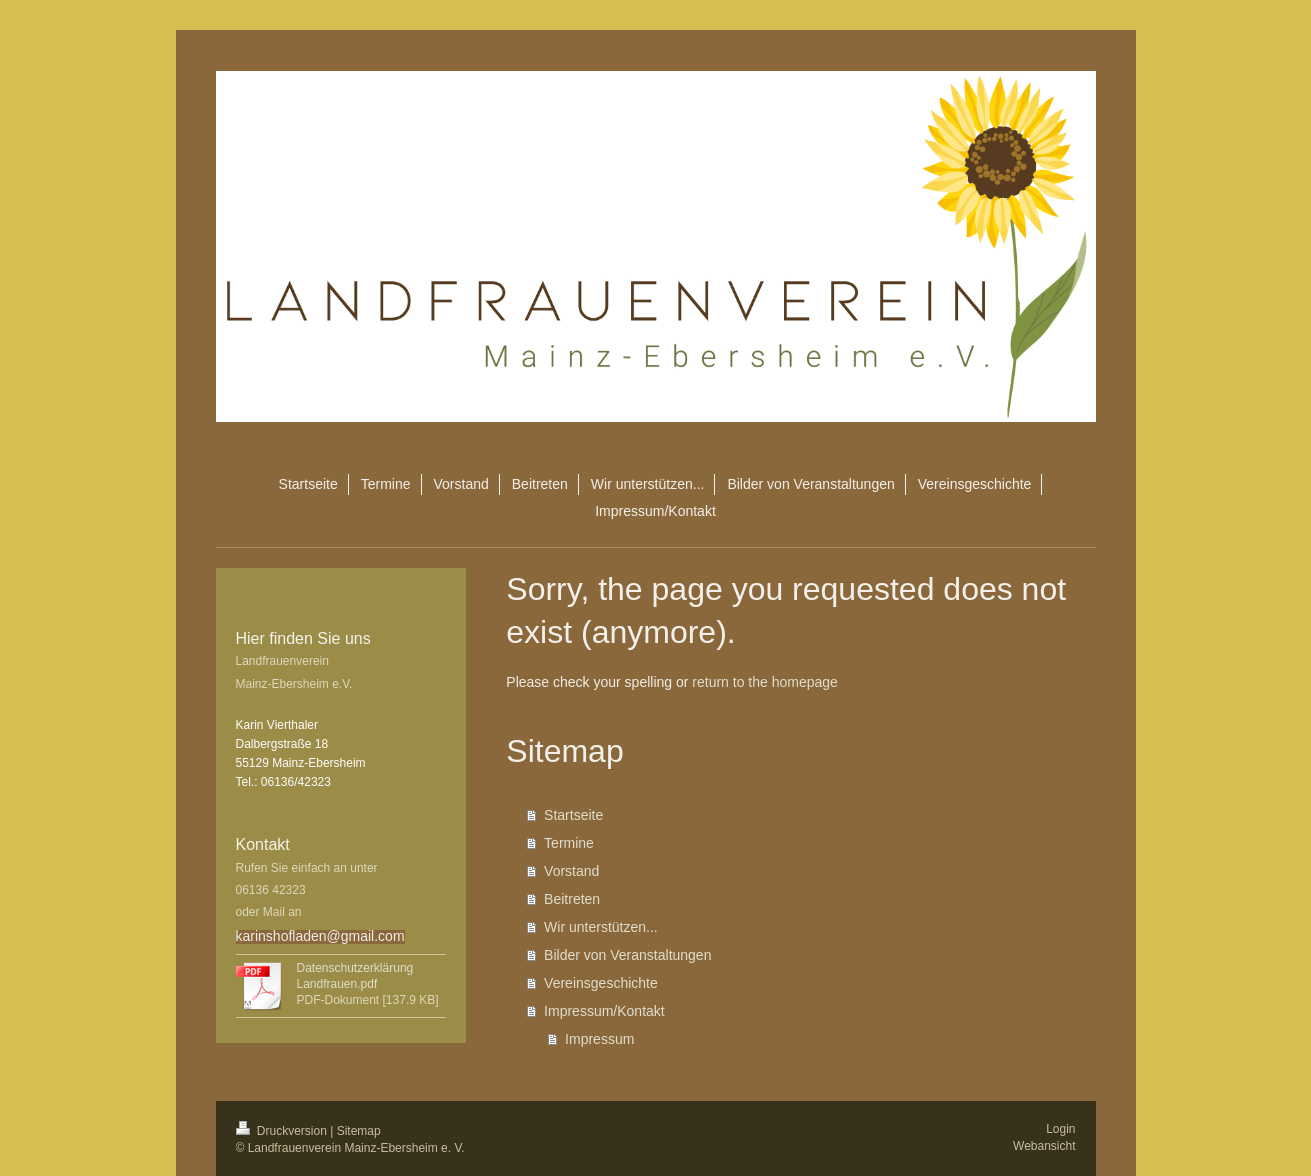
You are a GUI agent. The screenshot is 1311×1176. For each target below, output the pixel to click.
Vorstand (571, 871)
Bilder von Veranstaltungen (627, 955)
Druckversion (283, 1131)
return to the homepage (765, 682)
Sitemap (359, 1131)
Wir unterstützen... (601, 927)
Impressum (599, 1039)
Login (1060, 1129)
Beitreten (572, 899)
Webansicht (1044, 1146)
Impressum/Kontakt (604, 1011)
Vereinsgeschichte (601, 983)
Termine (569, 843)
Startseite (573, 815)
